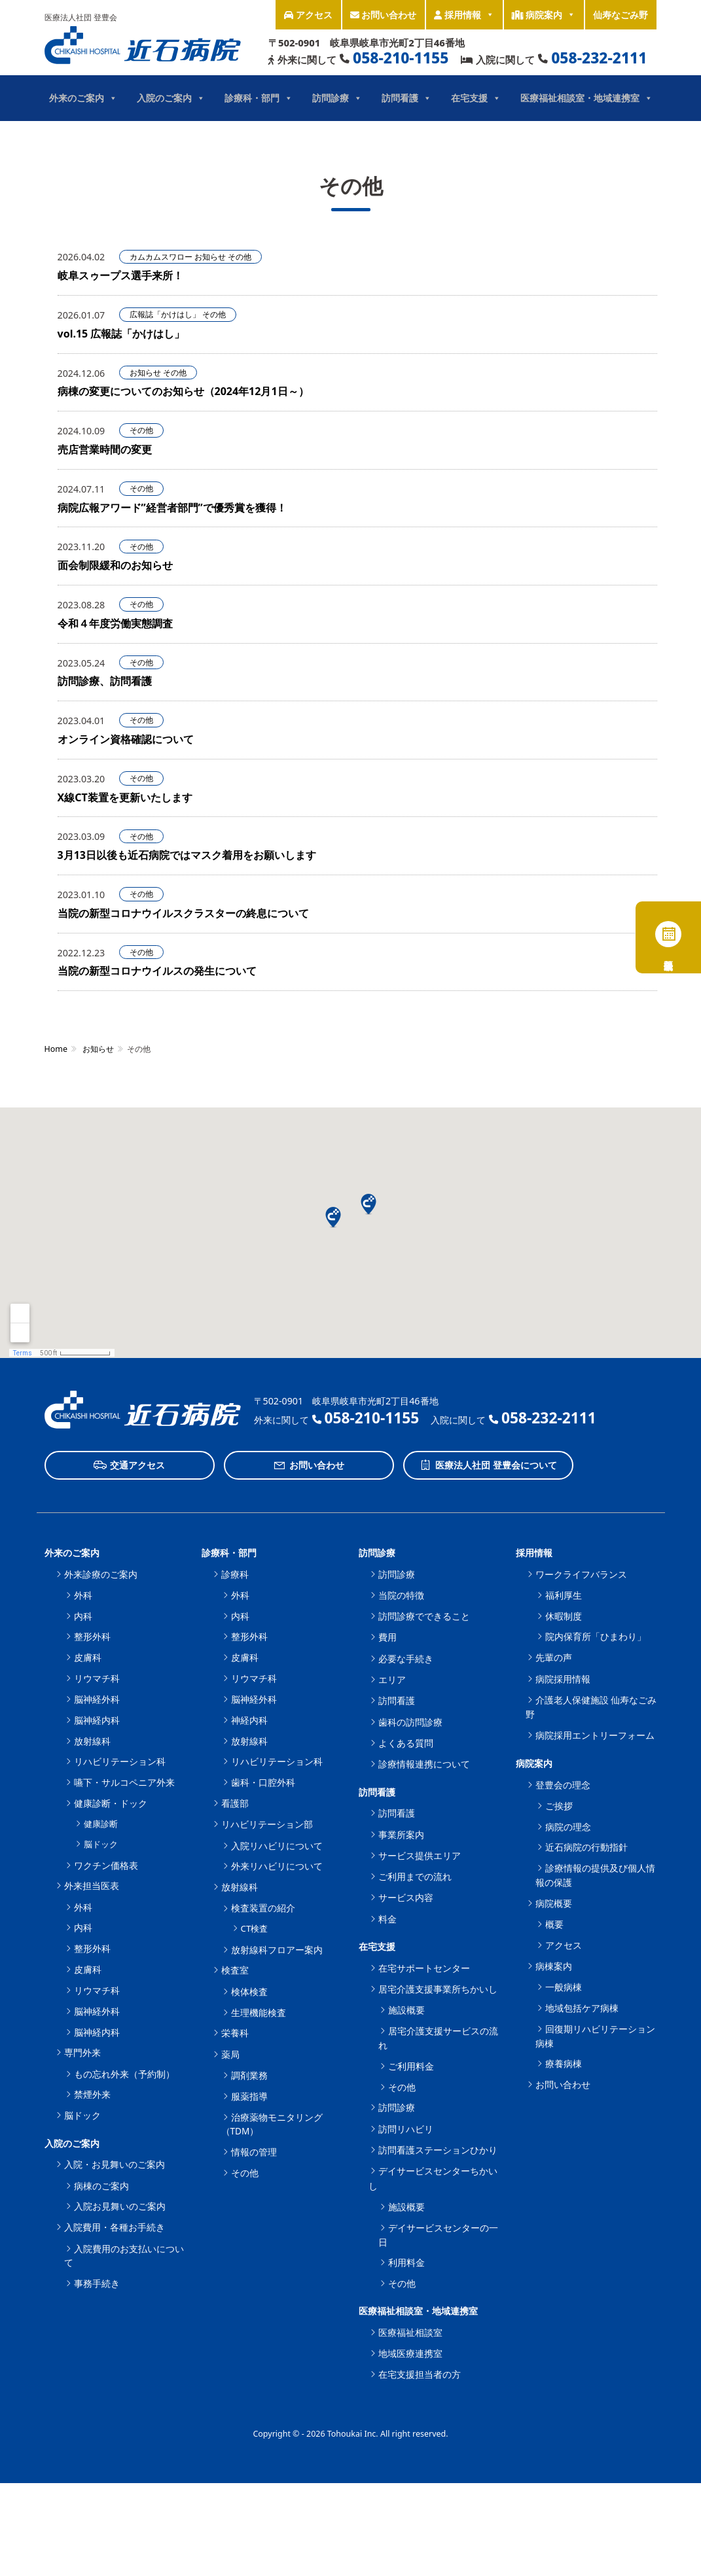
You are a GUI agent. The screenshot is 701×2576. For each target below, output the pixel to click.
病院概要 (553, 1903)
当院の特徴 (401, 1595)
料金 (387, 1919)
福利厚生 (563, 1595)
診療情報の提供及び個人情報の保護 (595, 1875)
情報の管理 (254, 2152)
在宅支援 (476, 98)
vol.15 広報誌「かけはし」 (121, 333)
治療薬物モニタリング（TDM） (272, 2124)
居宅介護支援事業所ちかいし (437, 1989)
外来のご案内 (83, 98)
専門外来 (82, 2052)
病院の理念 (568, 1826)
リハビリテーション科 (120, 1761)
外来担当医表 (91, 1885)
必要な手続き (405, 1658)
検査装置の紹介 (263, 1908)
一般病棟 (563, 1987)
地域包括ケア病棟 (582, 2008)
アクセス (308, 15)
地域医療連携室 (410, 2353)
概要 (554, 1924)
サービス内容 (405, 1897)
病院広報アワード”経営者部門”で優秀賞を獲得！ (172, 507)
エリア (392, 1679)
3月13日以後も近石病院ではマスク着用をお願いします (187, 855)
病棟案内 (553, 1966)
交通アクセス (129, 1465)
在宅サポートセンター (424, 1968)
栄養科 (235, 2033)
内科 (83, 1616)
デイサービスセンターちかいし (432, 2178)
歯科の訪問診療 (410, 1722)
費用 (387, 1637)
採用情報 (464, 14)
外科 (83, 1595)
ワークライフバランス (581, 1574)
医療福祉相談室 (410, 2332)
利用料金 (406, 2262)
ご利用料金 (411, 2066)
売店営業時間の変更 (105, 449)
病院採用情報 (562, 1679)
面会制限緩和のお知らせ (115, 565)
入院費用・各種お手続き (114, 2227)
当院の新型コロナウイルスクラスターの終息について (183, 913)
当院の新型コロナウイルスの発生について (157, 971)
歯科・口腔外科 (263, 1782)
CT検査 (254, 1928)
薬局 (230, 2054)
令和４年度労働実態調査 (115, 623)
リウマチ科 (97, 1678)
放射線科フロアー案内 (277, 1949)
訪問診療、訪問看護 (105, 681)
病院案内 (544, 14)
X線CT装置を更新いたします (125, 797)
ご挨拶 (559, 1806)
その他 (239, 257)
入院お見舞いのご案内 (120, 2206)
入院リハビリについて (277, 1845)
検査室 (235, 1970)
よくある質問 (405, 1743)
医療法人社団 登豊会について (488, 1465)
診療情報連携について (424, 1764)
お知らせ (210, 257)
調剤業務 (249, 2075)
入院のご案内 (171, 98)
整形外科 (92, 1636)
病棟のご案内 (101, 2186)
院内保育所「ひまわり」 (595, 1636)
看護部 (235, 1803)
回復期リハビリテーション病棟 (595, 2036)
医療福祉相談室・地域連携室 (586, 98)
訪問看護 (406, 98)
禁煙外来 (92, 2094)
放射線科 (92, 1741)
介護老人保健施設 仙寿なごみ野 (591, 1707)
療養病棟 (563, 2063)
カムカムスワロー (161, 257)
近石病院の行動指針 (586, 1847)
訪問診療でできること (424, 1616)
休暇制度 (563, 1616)
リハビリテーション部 (267, 1824)
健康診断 (101, 1824)
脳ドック (101, 1844)
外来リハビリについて (277, 1866)
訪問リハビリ (405, 2129)
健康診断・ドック (110, 1803)
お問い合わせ (383, 15)
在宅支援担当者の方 (419, 2374)
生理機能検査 (258, 2012)
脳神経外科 (97, 1699)
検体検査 (249, 1991)
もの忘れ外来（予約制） (124, 2074)
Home (56, 1048)
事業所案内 (401, 1834)
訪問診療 (337, 98)
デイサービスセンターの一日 (438, 2234)
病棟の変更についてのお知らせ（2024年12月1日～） (183, 391)
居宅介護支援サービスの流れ (438, 2038)
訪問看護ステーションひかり (437, 2150)
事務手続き (97, 2283)
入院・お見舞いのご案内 (114, 2164)
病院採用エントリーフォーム (595, 1735)
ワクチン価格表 (106, 1865)
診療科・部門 (259, 98)
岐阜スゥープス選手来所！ (120, 275)
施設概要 (406, 2010)
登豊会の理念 (562, 1785)
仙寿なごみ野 (620, 15)
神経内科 (249, 1720)
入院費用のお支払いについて (124, 2255)
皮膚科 (87, 1657)
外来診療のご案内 (100, 1574)
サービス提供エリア (419, 1855)
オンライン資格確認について (126, 739)
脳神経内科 (97, 1720)
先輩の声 (553, 1657)
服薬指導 (249, 2096)
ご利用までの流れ (415, 1876)
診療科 (235, 1574)
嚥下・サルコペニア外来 (124, 1782)
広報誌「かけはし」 (165, 314)
